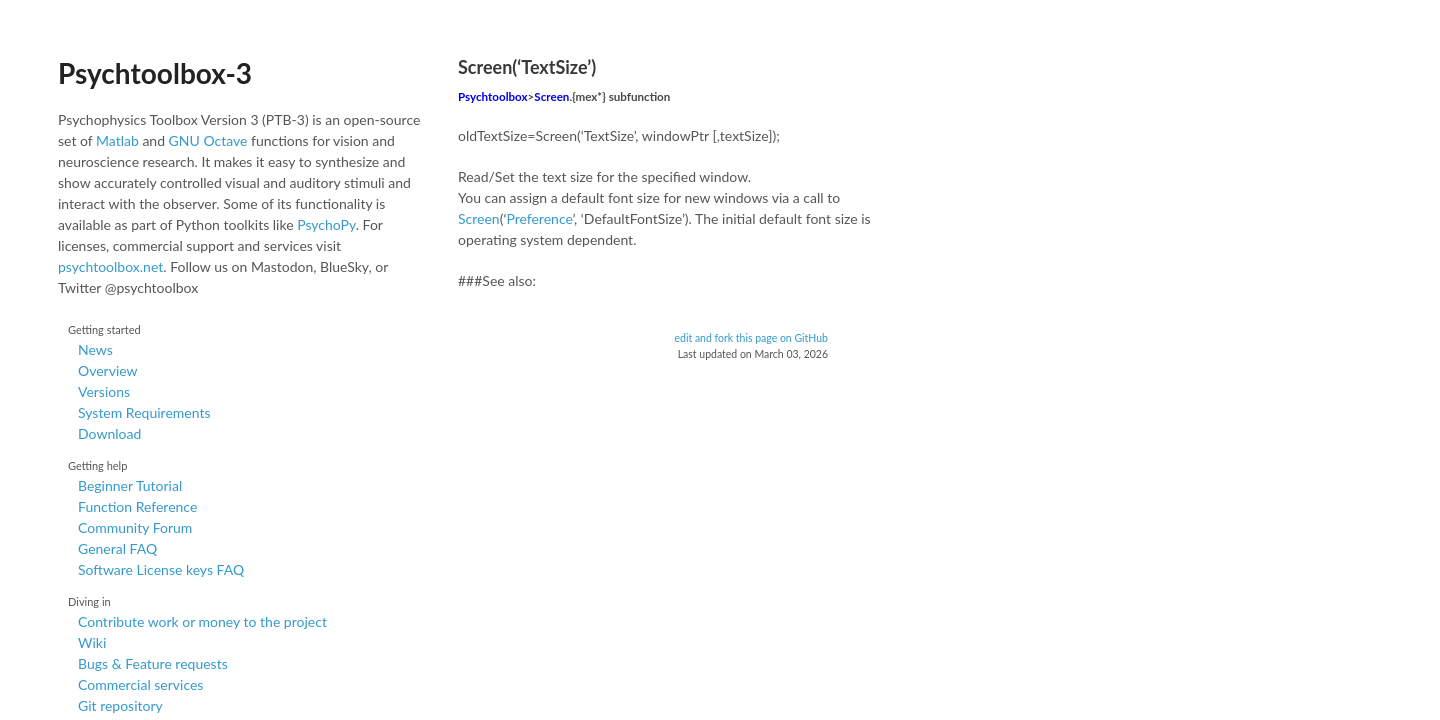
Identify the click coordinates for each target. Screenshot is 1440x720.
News (95, 349)
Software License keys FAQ (161, 569)
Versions (104, 391)
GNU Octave (208, 140)
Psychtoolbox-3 (155, 73)
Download (109, 433)
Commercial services (140, 684)
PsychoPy (326, 224)
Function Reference (137, 506)
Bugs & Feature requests (153, 663)
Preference (539, 218)
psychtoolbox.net (110, 266)
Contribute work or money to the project (202, 621)
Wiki (92, 642)
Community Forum (135, 527)
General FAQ (117, 548)
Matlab (117, 140)
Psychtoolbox (493, 96)
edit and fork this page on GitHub (751, 338)
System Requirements (144, 412)
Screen (551, 96)
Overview (108, 370)
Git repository (120, 705)
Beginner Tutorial (130, 485)
